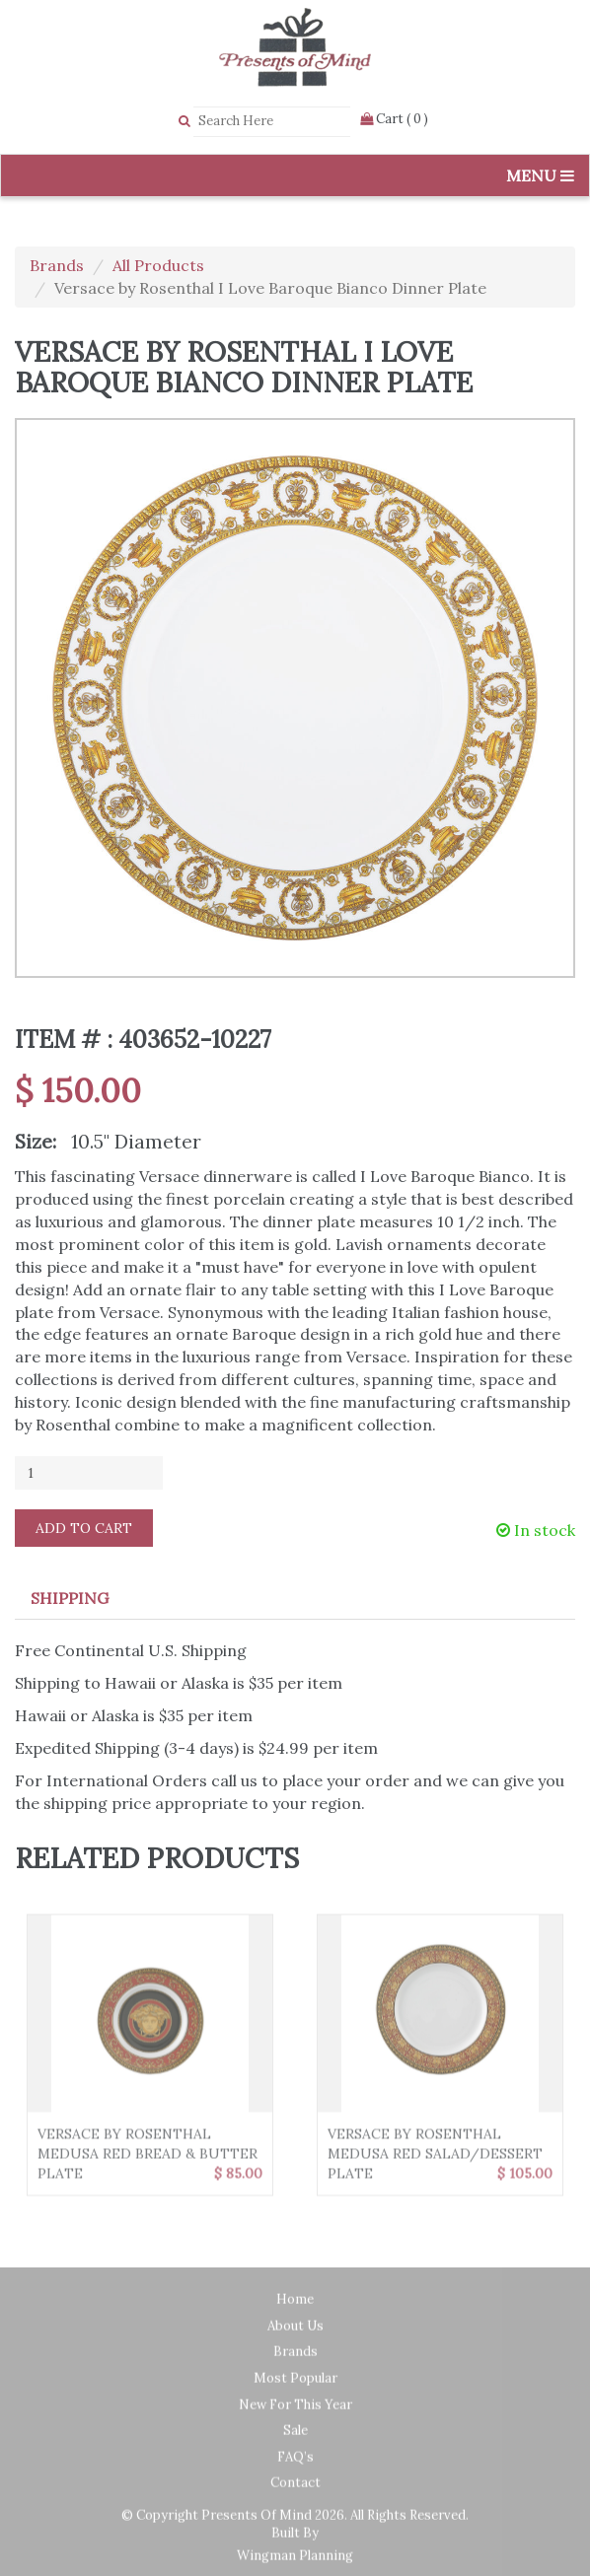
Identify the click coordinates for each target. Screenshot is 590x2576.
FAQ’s (295, 2463)
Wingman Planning (295, 2561)
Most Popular (295, 2384)
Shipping (70, 1598)
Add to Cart (84, 1528)
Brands (57, 265)
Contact (295, 2488)
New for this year (295, 2410)
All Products (158, 265)
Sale (295, 2436)
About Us (295, 2332)
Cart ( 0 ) (394, 118)
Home (295, 2305)
